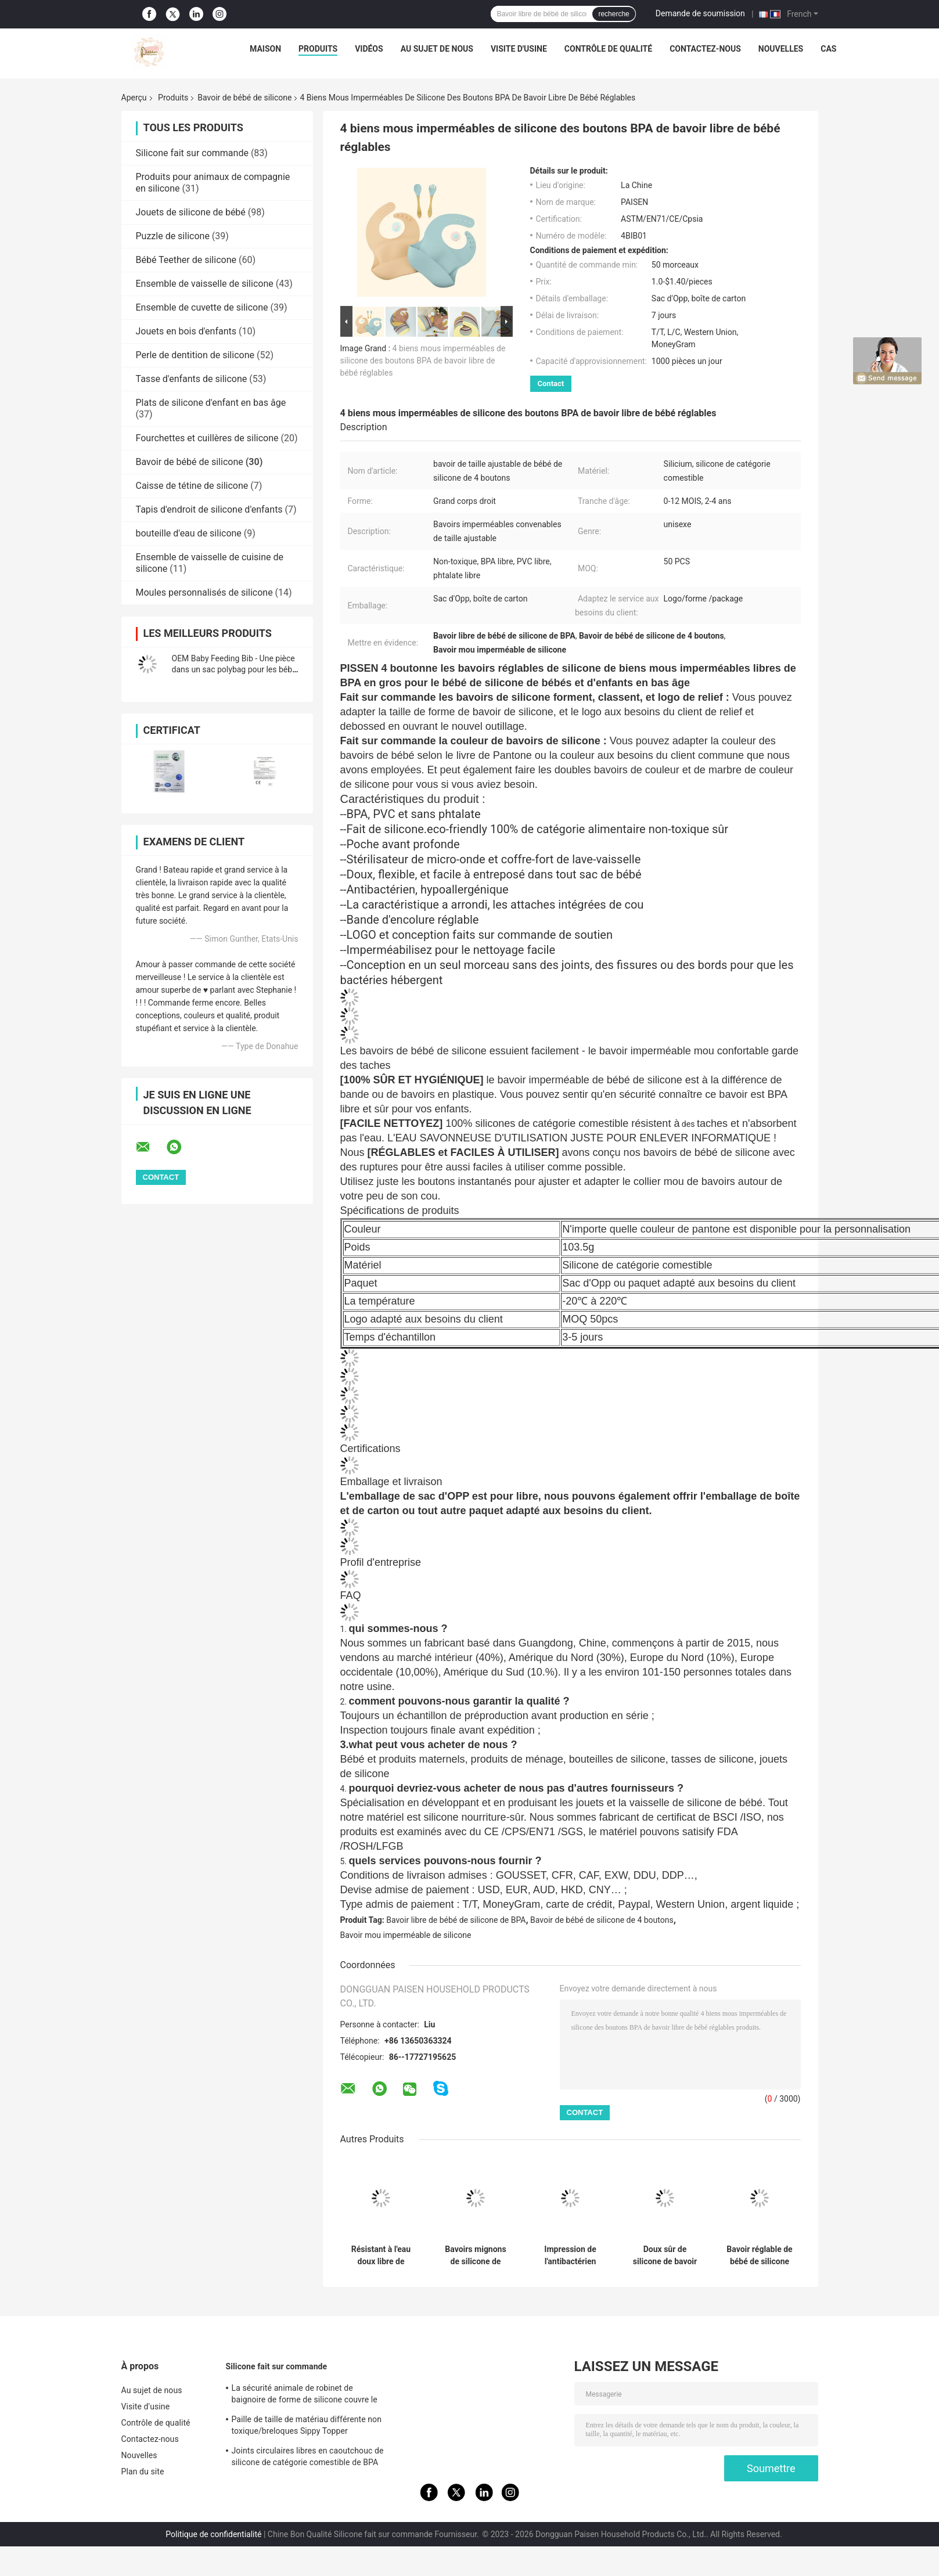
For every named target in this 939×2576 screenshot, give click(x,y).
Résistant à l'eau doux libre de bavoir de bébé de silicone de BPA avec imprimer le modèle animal (380, 2255)
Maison (265, 48)
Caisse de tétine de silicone (192, 485)
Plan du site (142, 2471)
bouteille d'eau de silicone (189, 533)
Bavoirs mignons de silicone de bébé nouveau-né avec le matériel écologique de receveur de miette (475, 2255)
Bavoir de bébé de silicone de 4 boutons (602, 1920)
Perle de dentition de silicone (195, 355)
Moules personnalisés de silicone (204, 592)
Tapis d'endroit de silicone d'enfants (209, 509)
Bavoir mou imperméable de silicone (406, 1935)
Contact (551, 383)
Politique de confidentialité (213, 2534)
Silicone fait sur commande (192, 152)
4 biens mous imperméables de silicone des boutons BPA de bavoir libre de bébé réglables (423, 360)
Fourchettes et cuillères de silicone (207, 438)
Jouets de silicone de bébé (191, 212)
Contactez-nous (705, 48)
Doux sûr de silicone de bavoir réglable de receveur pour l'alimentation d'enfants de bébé (665, 2255)
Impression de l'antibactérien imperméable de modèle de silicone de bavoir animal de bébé (570, 2255)
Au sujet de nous (437, 48)
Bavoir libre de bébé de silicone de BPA (456, 1920)
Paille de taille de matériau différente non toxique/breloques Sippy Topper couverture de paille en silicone (307, 2427)
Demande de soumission (700, 13)
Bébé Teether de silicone (186, 259)
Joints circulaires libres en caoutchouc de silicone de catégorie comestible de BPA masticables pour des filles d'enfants (308, 2458)
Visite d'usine (519, 48)
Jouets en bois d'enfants (186, 331)
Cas (828, 48)
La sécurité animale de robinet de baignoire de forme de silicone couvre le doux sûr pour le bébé (304, 2395)
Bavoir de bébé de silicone (244, 97)
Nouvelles (780, 48)
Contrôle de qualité (608, 48)
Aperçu (134, 97)
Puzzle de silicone (173, 236)
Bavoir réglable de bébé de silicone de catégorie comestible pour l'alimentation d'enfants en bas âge (759, 2255)
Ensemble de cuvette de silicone (202, 307)
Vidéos (369, 48)
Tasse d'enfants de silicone (191, 378)
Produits (317, 48)
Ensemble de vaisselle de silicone (205, 283)
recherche (613, 14)
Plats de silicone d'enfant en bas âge (211, 402)
